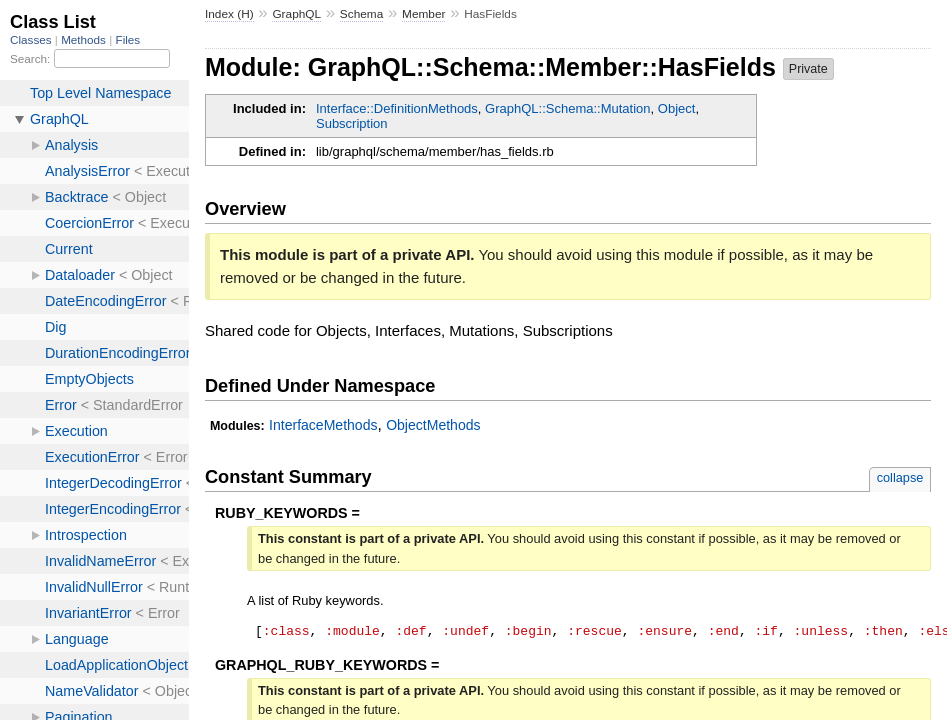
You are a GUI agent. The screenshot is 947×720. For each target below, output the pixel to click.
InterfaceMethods (323, 425)
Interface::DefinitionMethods (397, 108)
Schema (361, 14)
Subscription (352, 123)
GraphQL (296, 14)
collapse (900, 477)
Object (677, 108)
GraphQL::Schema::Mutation (567, 108)
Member (423, 14)
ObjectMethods (433, 425)
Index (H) (229, 14)
